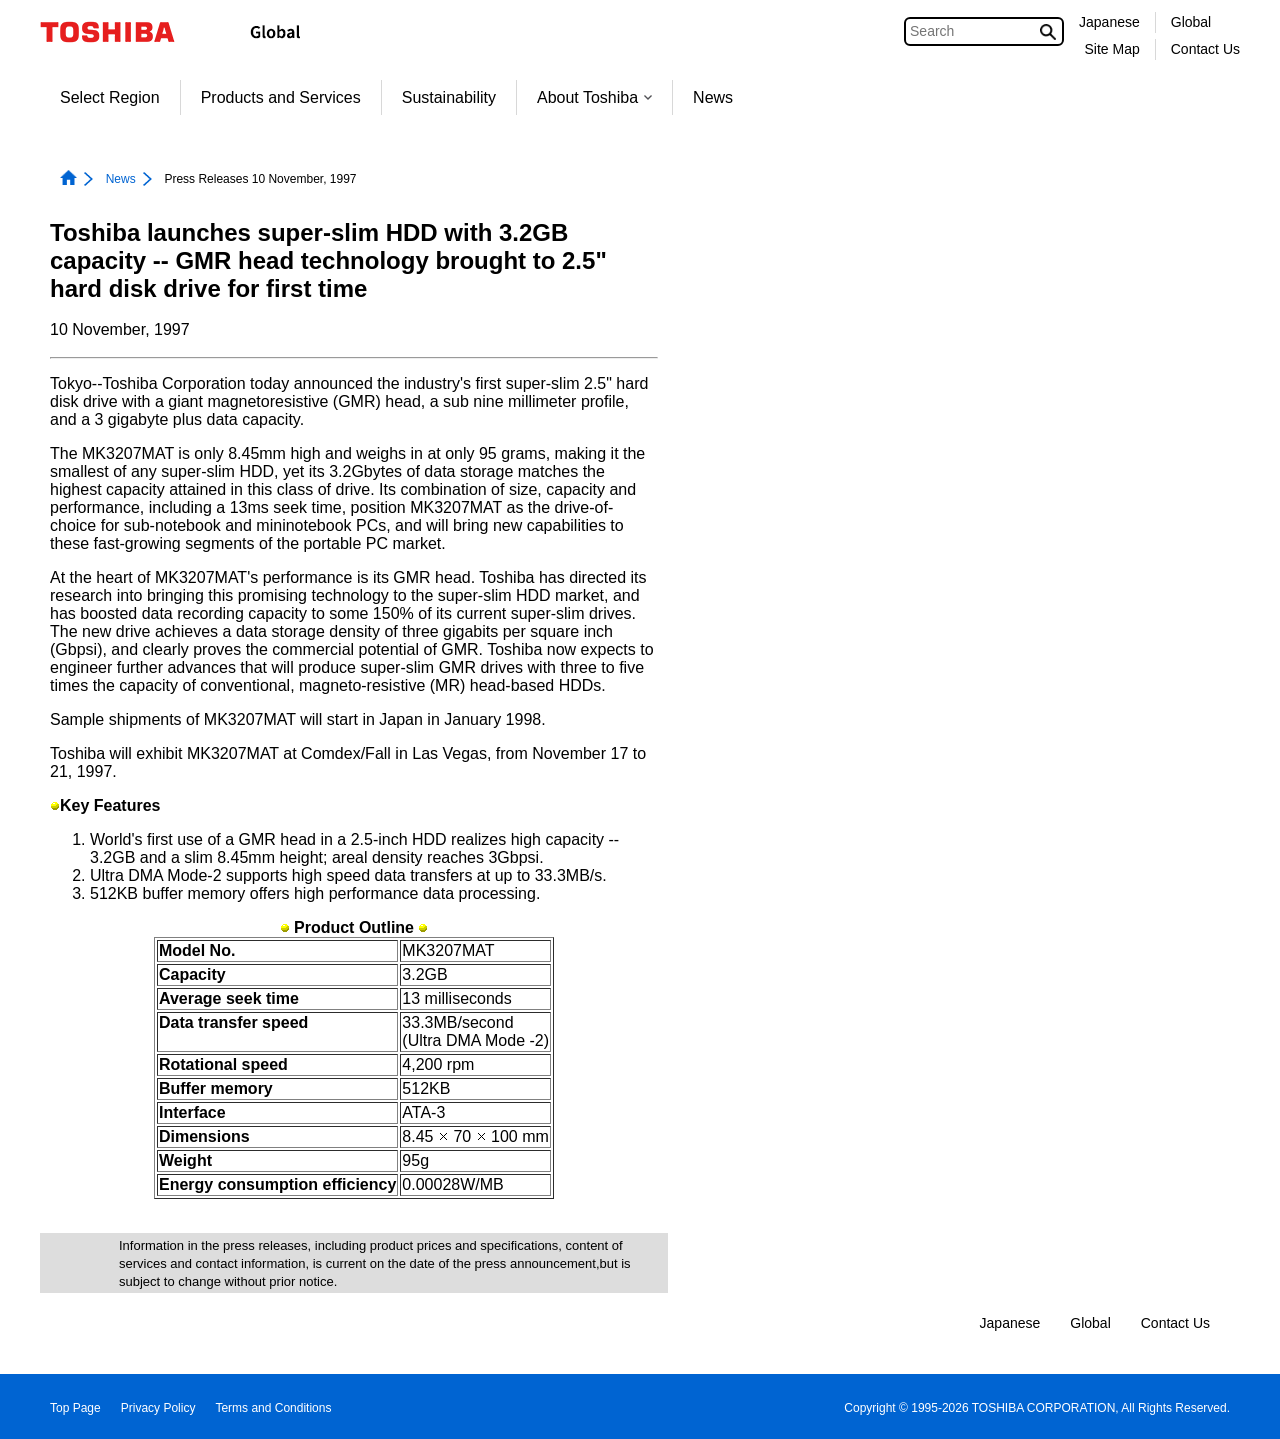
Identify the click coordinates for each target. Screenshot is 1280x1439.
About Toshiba (594, 97)
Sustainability (449, 97)
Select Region (110, 97)
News (713, 97)
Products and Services (281, 97)
